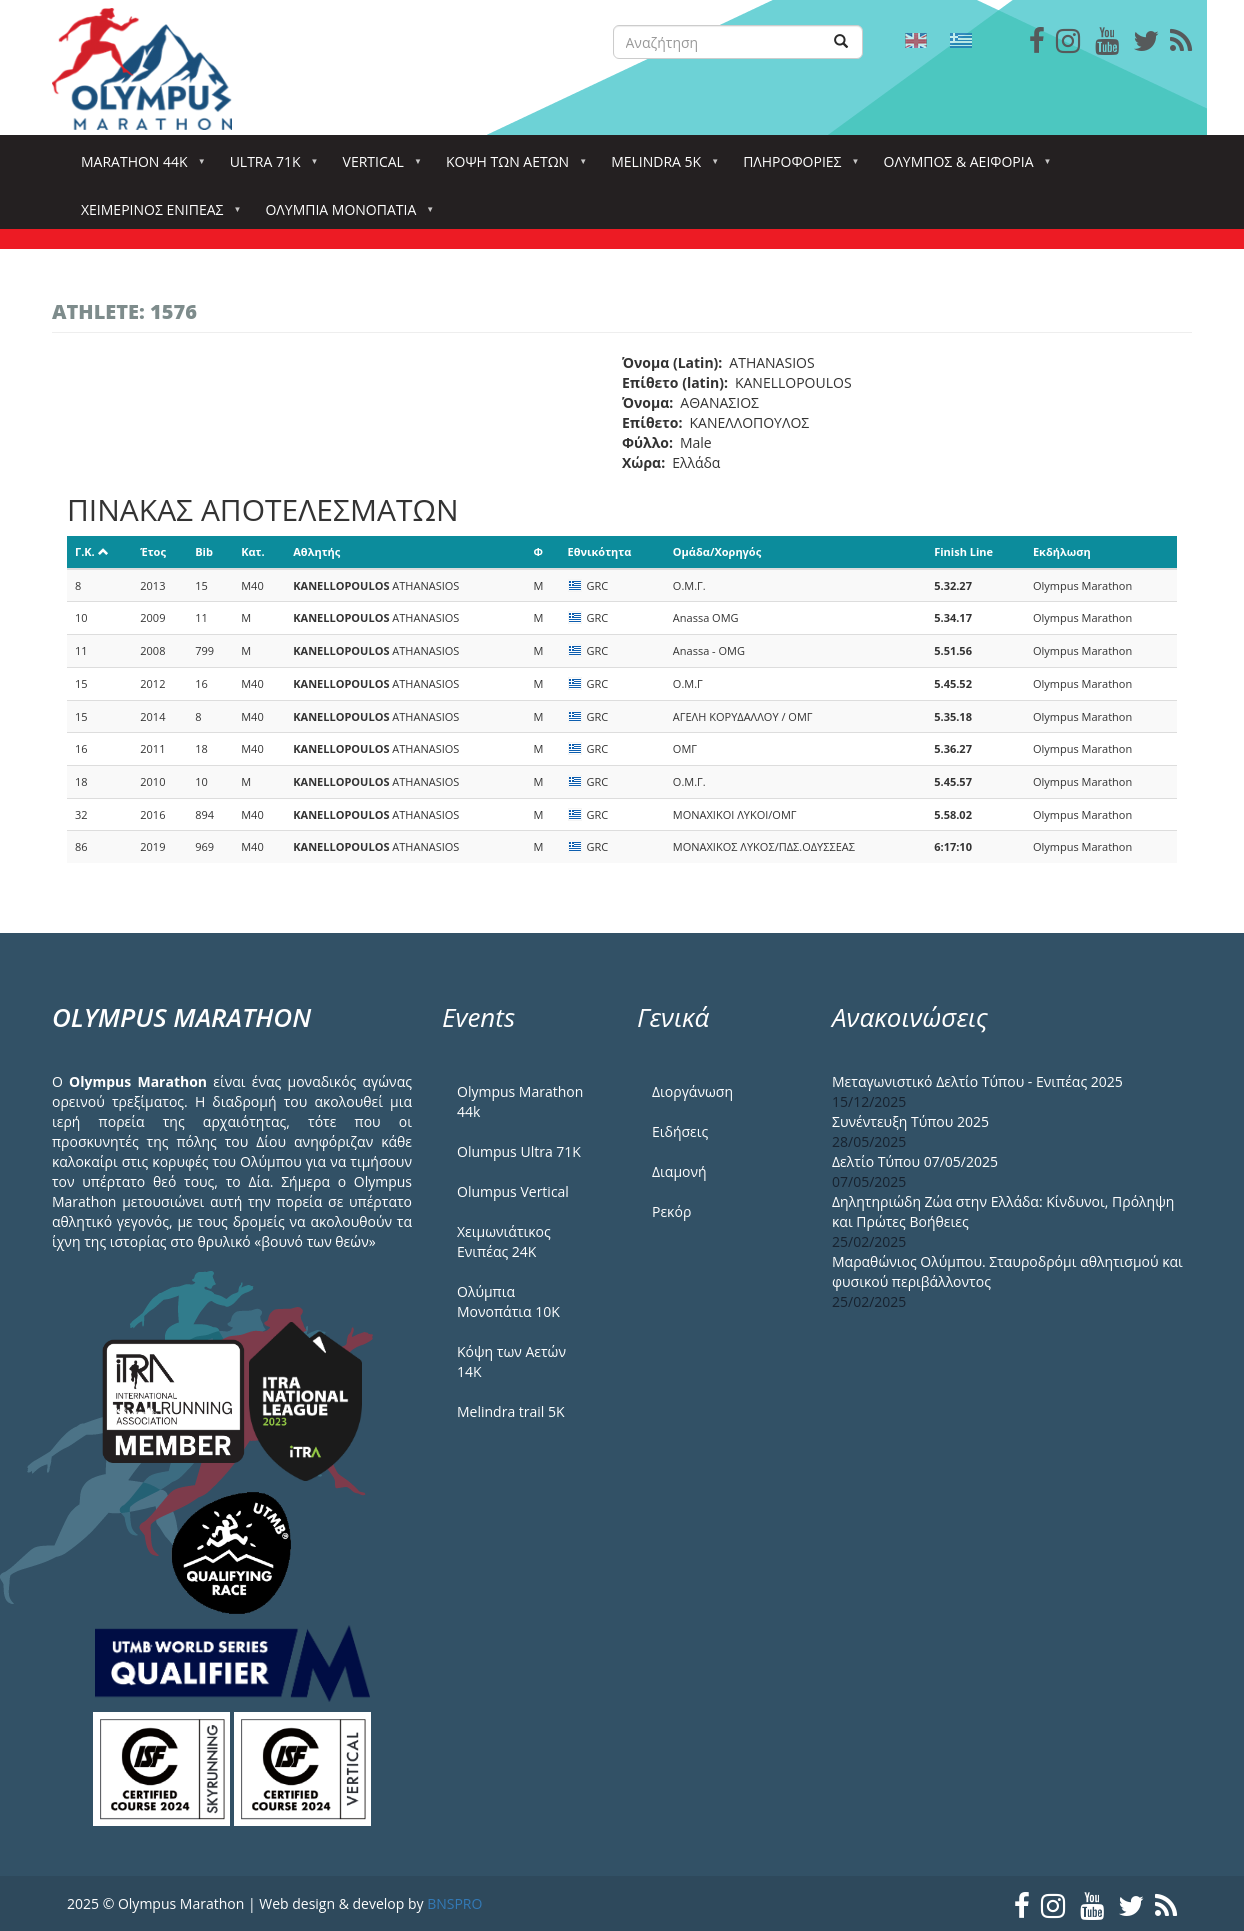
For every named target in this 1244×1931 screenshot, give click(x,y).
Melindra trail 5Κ (511, 1411)
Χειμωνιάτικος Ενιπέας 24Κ (504, 1241)
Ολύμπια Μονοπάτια (344, 215)
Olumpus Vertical (513, 1191)
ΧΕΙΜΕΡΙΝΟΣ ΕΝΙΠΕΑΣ (156, 215)
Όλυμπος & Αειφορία (963, 167)
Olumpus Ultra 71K (519, 1151)
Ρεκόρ (671, 1211)
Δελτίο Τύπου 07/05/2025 (915, 1161)
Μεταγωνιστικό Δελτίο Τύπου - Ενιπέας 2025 (977, 1081)
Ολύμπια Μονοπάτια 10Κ (508, 1301)
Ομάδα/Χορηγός (717, 551)
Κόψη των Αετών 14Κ (511, 1361)
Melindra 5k (660, 167)
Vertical (377, 167)
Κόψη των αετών (511, 167)
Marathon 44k (138, 167)
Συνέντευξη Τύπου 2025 (910, 1121)
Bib (204, 551)
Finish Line (963, 551)
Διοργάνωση (692, 1091)
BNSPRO (454, 1903)
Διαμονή (679, 1171)
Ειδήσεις (680, 1131)
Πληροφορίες (796, 167)
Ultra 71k (269, 167)
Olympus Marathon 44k (520, 1101)
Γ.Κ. (92, 551)
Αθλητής (316, 551)
